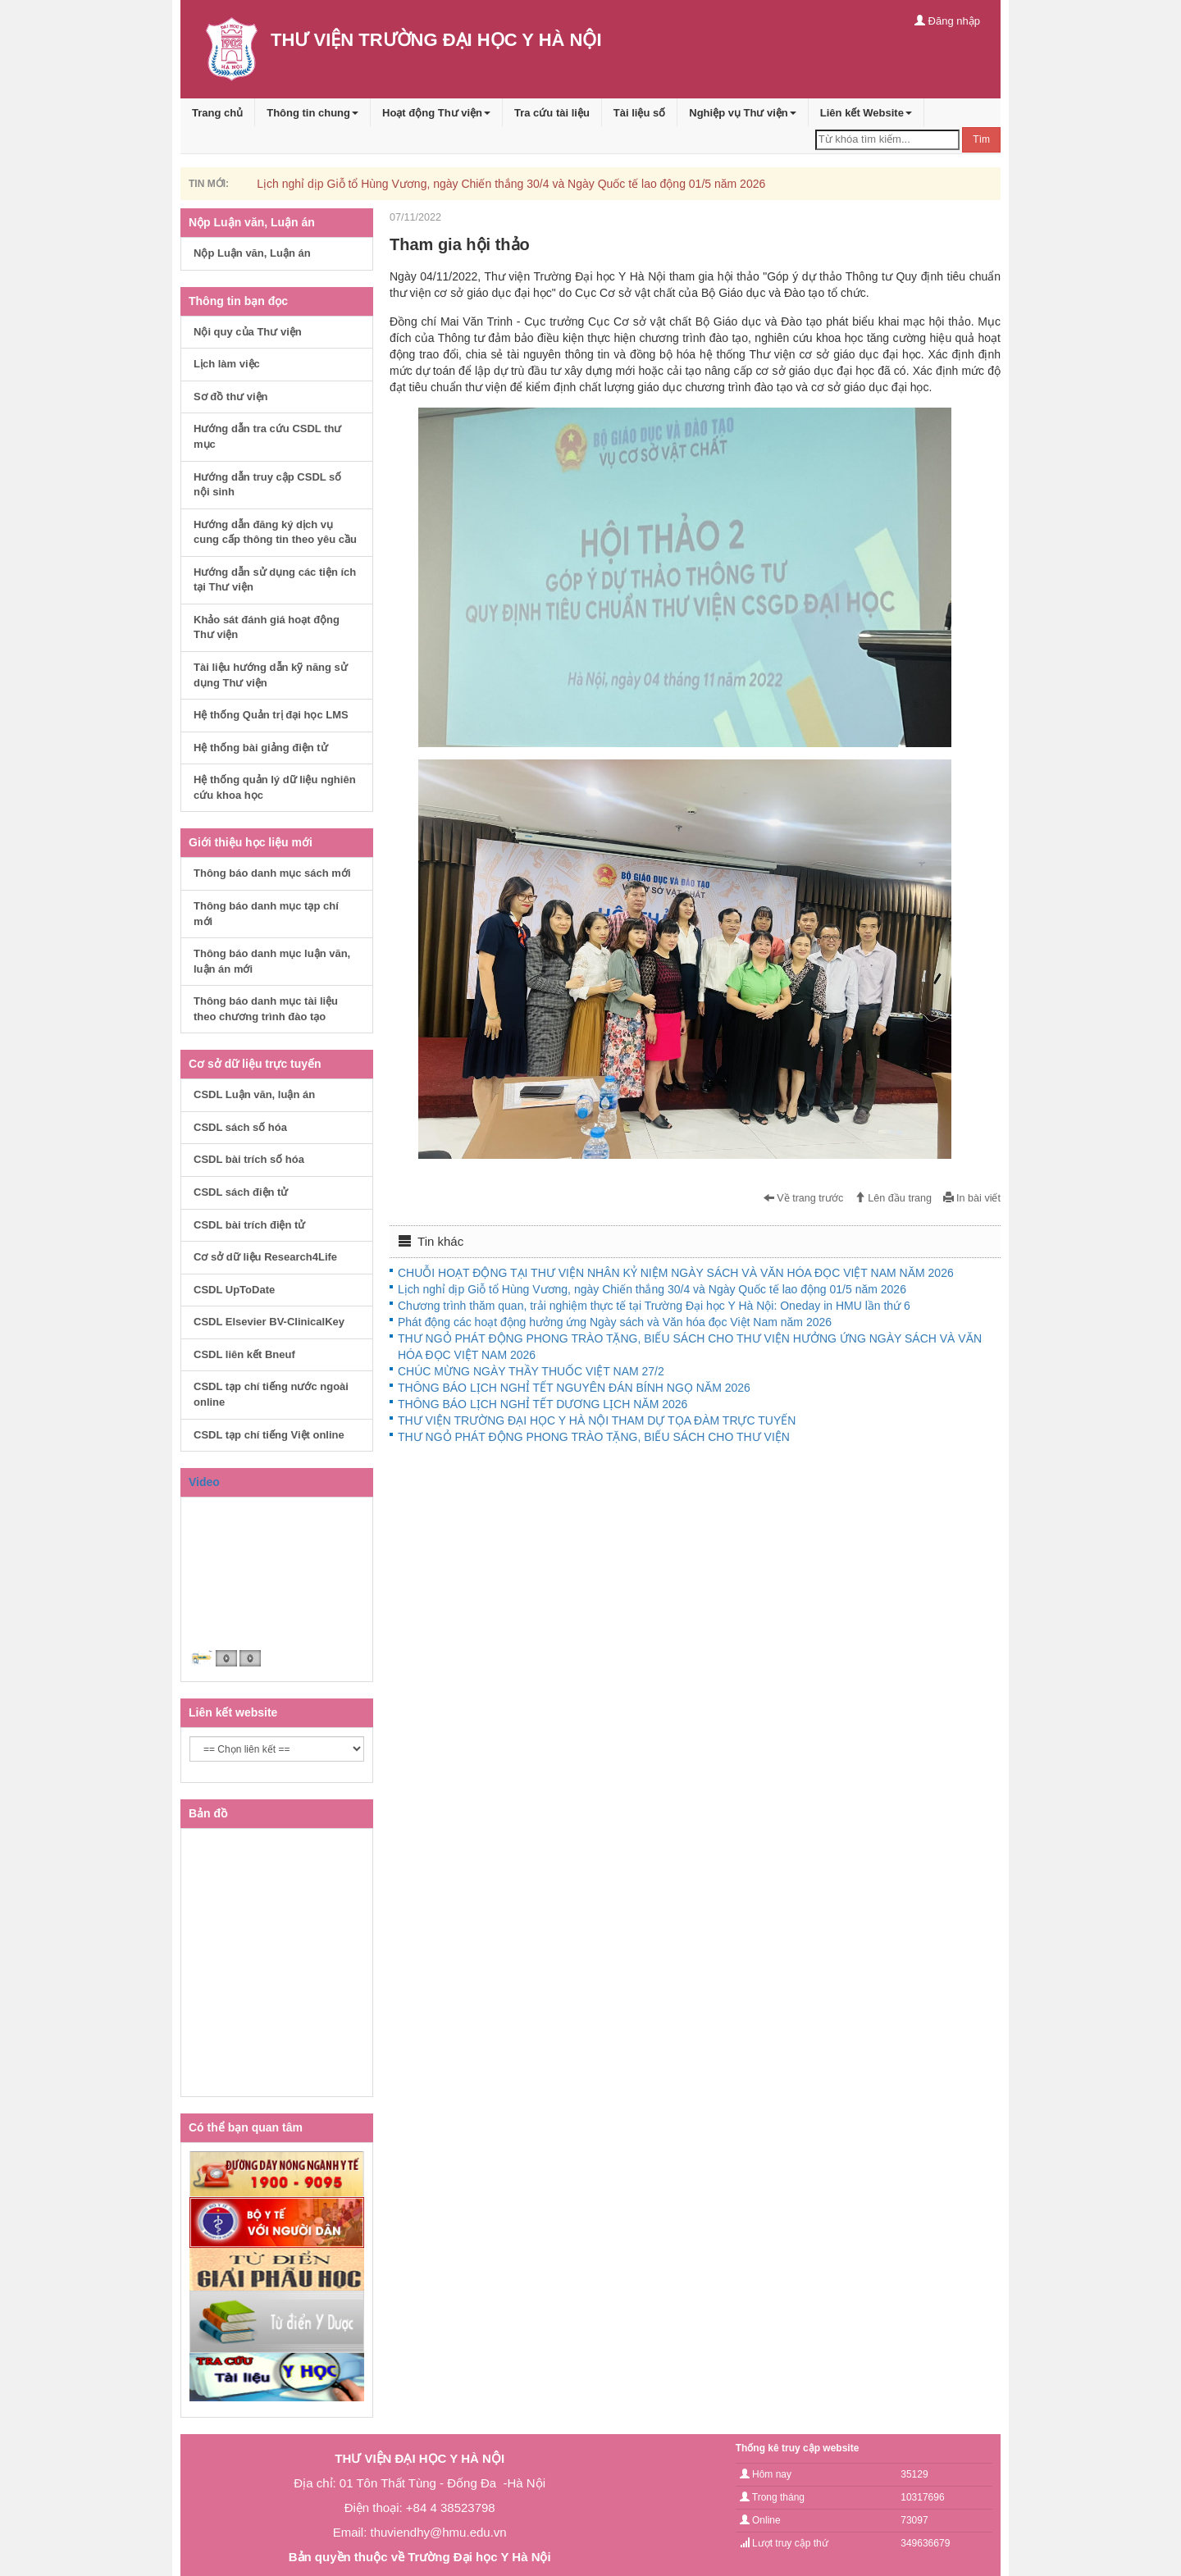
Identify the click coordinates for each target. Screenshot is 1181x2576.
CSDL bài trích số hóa (249, 1159)
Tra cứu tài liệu (552, 113)
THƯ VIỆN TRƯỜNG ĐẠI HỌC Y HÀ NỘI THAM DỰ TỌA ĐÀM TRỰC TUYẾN (597, 1420)
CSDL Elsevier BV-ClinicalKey (269, 1321)
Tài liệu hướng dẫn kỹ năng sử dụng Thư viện (271, 675)
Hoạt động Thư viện (436, 113)
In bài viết (972, 1198)
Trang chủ (217, 113)
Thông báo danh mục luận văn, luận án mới (272, 961)
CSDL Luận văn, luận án (254, 1094)
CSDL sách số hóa (240, 1127)
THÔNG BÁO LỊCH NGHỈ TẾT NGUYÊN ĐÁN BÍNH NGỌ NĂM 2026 (574, 1387)
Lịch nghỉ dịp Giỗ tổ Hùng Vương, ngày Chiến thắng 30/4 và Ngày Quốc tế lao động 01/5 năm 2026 (511, 183)
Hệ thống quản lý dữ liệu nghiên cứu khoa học (275, 787)
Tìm (981, 139)
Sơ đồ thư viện (231, 396)
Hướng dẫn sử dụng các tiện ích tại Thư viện (275, 580)
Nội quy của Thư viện (248, 332)
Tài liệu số (639, 113)
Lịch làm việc (227, 364)
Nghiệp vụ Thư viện (742, 113)
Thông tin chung (312, 113)
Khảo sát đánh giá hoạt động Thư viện (267, 627)
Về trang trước (804, 1198)
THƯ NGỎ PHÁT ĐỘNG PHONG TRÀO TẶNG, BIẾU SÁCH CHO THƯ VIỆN (594, 1436)
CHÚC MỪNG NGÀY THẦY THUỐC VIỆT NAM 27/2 (531, 1371)
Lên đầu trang (893, 1198)
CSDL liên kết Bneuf (244, 1354)
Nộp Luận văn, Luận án (252, 253)
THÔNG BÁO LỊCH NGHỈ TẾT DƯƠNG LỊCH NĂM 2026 (542, 1404)
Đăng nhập (947, 21)
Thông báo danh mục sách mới (272, 873)
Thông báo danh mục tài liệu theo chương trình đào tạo (266, 1009)
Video (204, 1482)
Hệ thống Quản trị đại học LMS (271, 715)
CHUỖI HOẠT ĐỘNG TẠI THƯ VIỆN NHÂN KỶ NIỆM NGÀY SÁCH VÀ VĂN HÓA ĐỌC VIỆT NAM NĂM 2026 (676, 1272)
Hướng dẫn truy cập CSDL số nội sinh (267, 485)
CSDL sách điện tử (241, 1192)
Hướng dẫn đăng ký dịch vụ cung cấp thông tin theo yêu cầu (275, 532)
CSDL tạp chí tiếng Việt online (269, 1435)
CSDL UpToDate (234, 1289)
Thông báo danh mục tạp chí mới (266, 914)
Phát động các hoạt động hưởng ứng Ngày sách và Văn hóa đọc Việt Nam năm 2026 (615, 1322)
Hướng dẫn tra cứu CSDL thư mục (267, 436)
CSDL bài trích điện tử (249, 1225)
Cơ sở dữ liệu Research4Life (265, 1257)
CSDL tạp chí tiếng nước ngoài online (271, 1394)
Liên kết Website (866, 113)
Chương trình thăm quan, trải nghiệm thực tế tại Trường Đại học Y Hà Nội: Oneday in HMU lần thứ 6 (654, 1305)
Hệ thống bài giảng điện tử (261, 747)
